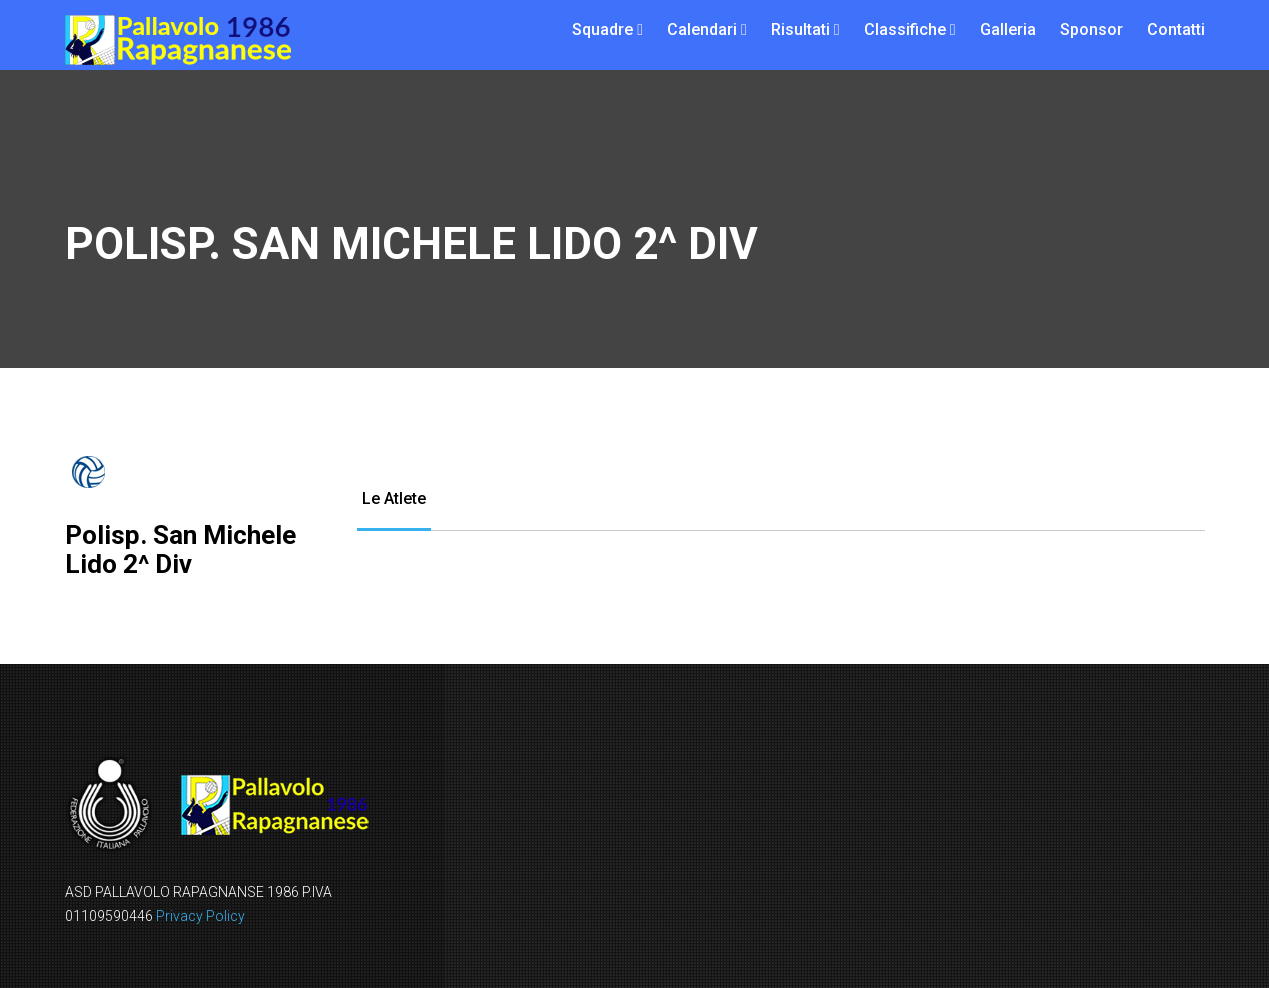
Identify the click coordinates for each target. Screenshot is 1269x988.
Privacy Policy (200, 916)
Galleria (1008, 29)
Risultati (800, 29)
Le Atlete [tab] (394, 498)
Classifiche (905, 29)
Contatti (1176, 29)
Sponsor (1091, 29)
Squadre (602, 29)
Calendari (702, 29)
